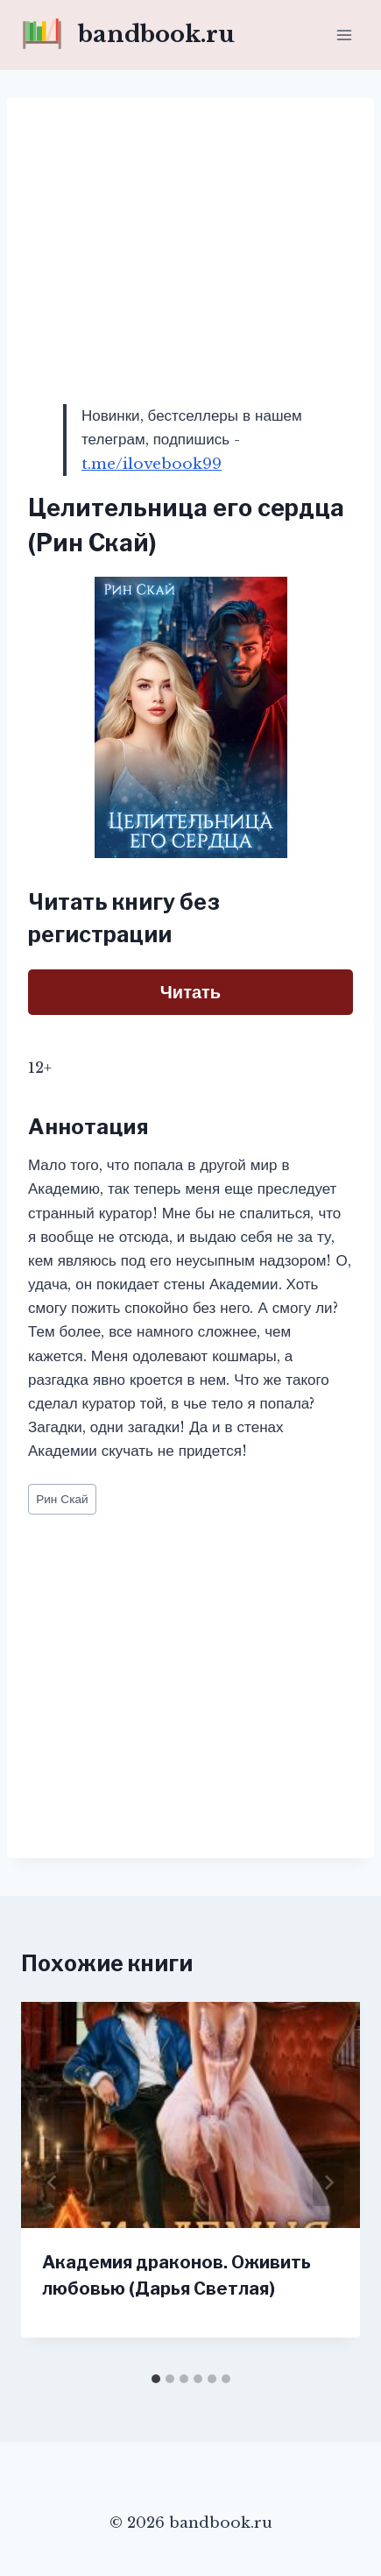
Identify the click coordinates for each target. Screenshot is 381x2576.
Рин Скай (62, 1499)
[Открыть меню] (344, 34)
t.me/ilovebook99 (151, 464)
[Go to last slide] (52, 2182)
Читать (190, 992)
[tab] (156, 2378)
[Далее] (328, 2182)
